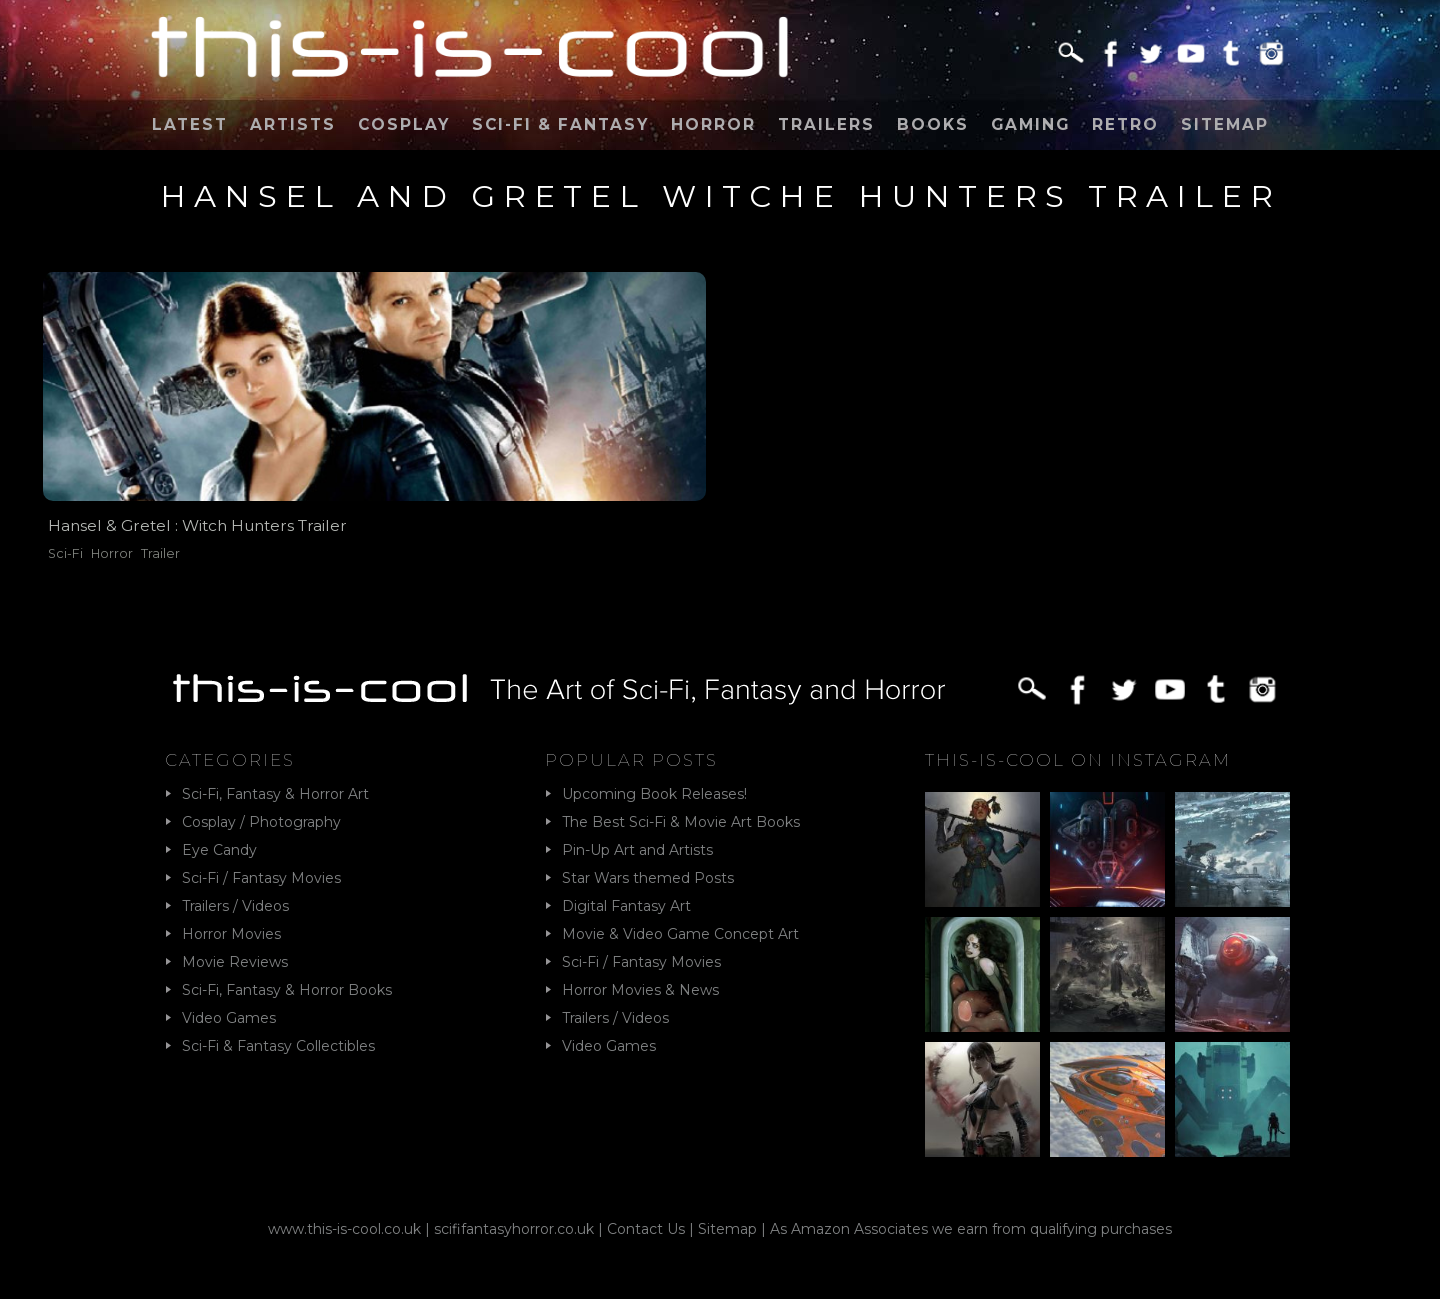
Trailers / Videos (235, 906)
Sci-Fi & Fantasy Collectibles (278, 1046)
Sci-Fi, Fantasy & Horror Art (275, 794)
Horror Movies (231, 934)
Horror (713, 124)
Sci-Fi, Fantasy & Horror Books (287, 990)
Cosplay (404, 124)
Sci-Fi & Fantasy (560, 124)
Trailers (826, 124)
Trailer (160, 553)
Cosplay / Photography (261, 822)
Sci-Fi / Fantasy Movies (261, 878)
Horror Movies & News (640, 990)
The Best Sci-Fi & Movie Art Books (681, 822)
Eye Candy (219, 850)
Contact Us (646, 1229)
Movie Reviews (235, 962)
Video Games (229, 1018)
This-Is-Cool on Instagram (1078, 760)
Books (933, 124)
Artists (293, 124)
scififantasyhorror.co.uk (514, 1229)
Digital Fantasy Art (626, 906)
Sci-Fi (65, 553)
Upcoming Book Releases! (654, 794)
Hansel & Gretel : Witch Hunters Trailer (197, 525)
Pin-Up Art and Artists (637, 850)
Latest (190, 124)
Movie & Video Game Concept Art (680, 934)
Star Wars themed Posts (648, 878)
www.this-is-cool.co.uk (344, 1229)
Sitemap (1225, 124)
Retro (1125, 124)
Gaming (1030, 124)
